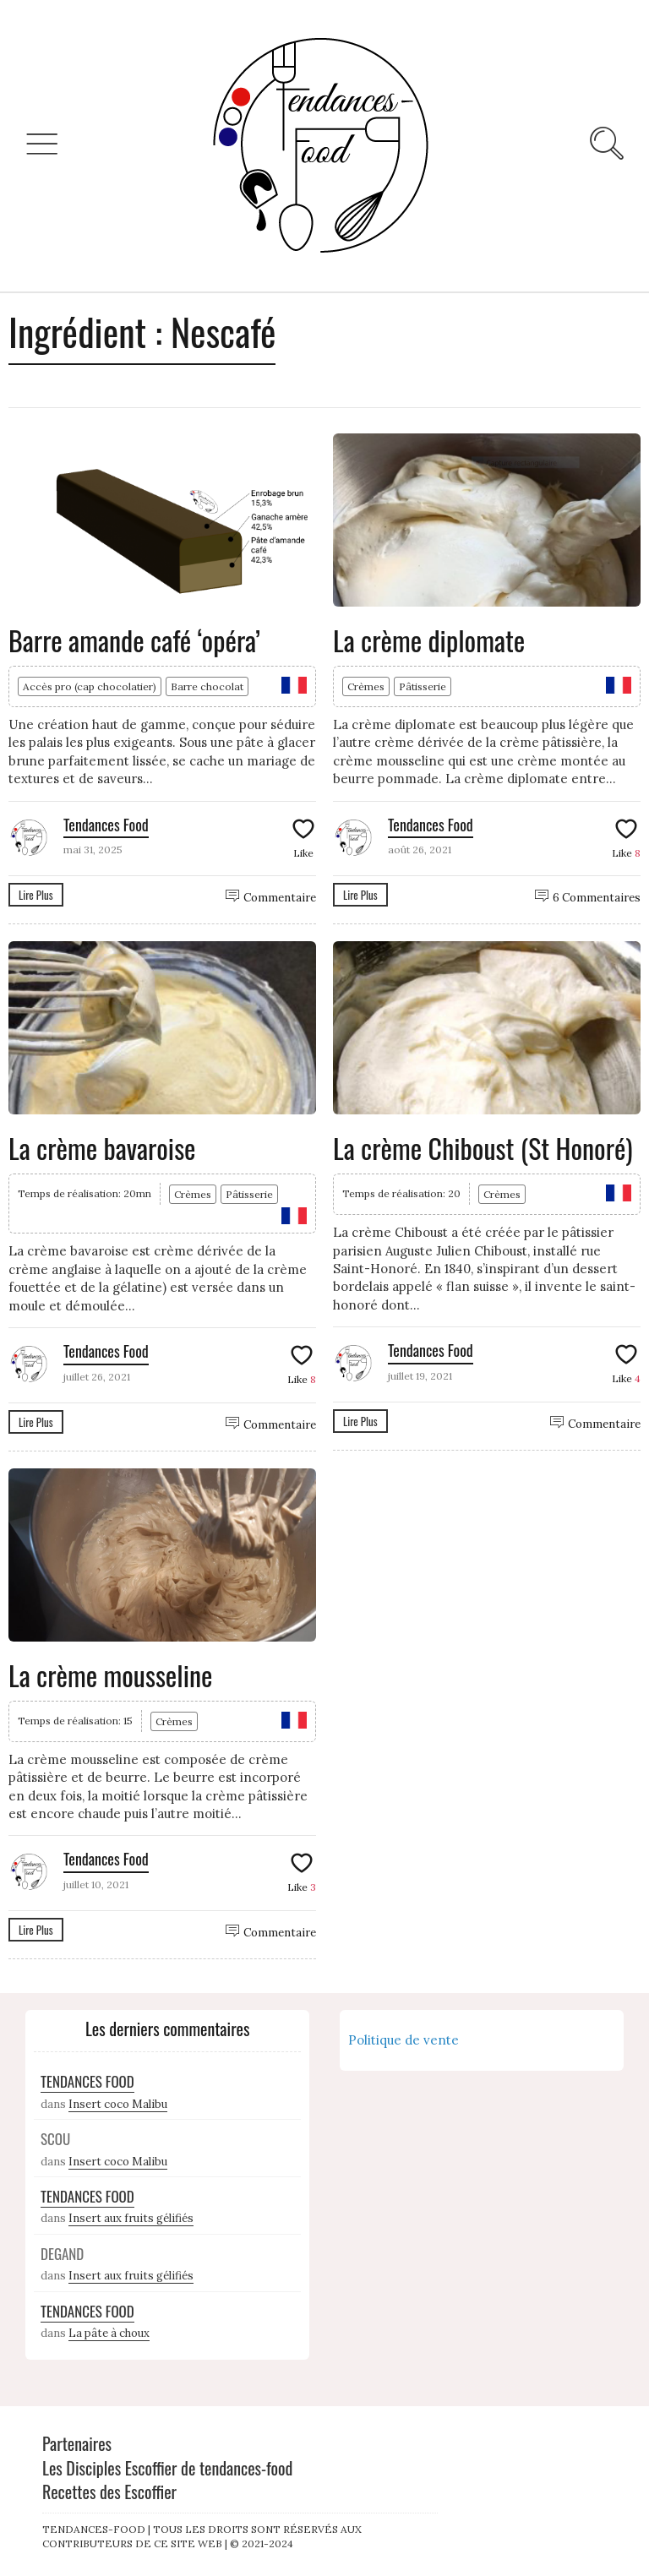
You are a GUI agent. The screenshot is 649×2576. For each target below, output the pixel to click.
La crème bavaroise (102, 1148)
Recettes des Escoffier (109, 2491)
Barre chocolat (207, 686)
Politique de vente (403, 2040)
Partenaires (77, 2443)
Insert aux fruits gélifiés (131, 2218)
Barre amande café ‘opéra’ (134, 640)
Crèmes (365, 686)
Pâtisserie (422, 686)
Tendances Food (106, 825)
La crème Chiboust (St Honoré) (483, 1148)
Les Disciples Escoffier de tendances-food (167, 2468)
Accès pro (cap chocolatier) (89, 686)
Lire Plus (36, 894)
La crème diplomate (429, 640)
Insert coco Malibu (117, 2104)
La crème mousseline (110, 1675)
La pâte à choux (109, 2333)
